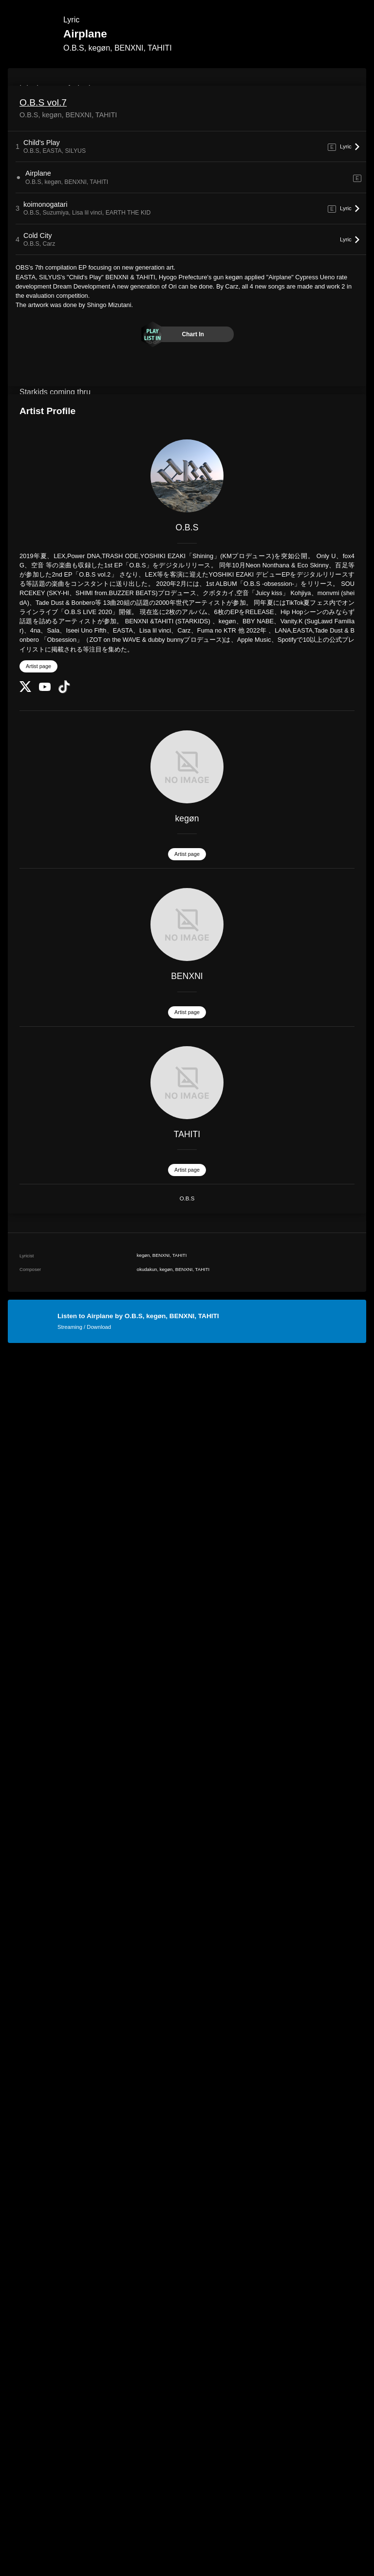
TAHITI (187, 1134)
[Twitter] (25, 689)
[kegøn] (187, 766)
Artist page (38, 666)
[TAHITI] (187, 1082)
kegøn (187, 818)
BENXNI (187, 976)
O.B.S (187, 527)
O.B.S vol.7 (43, 102)
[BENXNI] (187, 924)
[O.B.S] (187, 475)
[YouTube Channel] (45, 688)
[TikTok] (64, 691)
